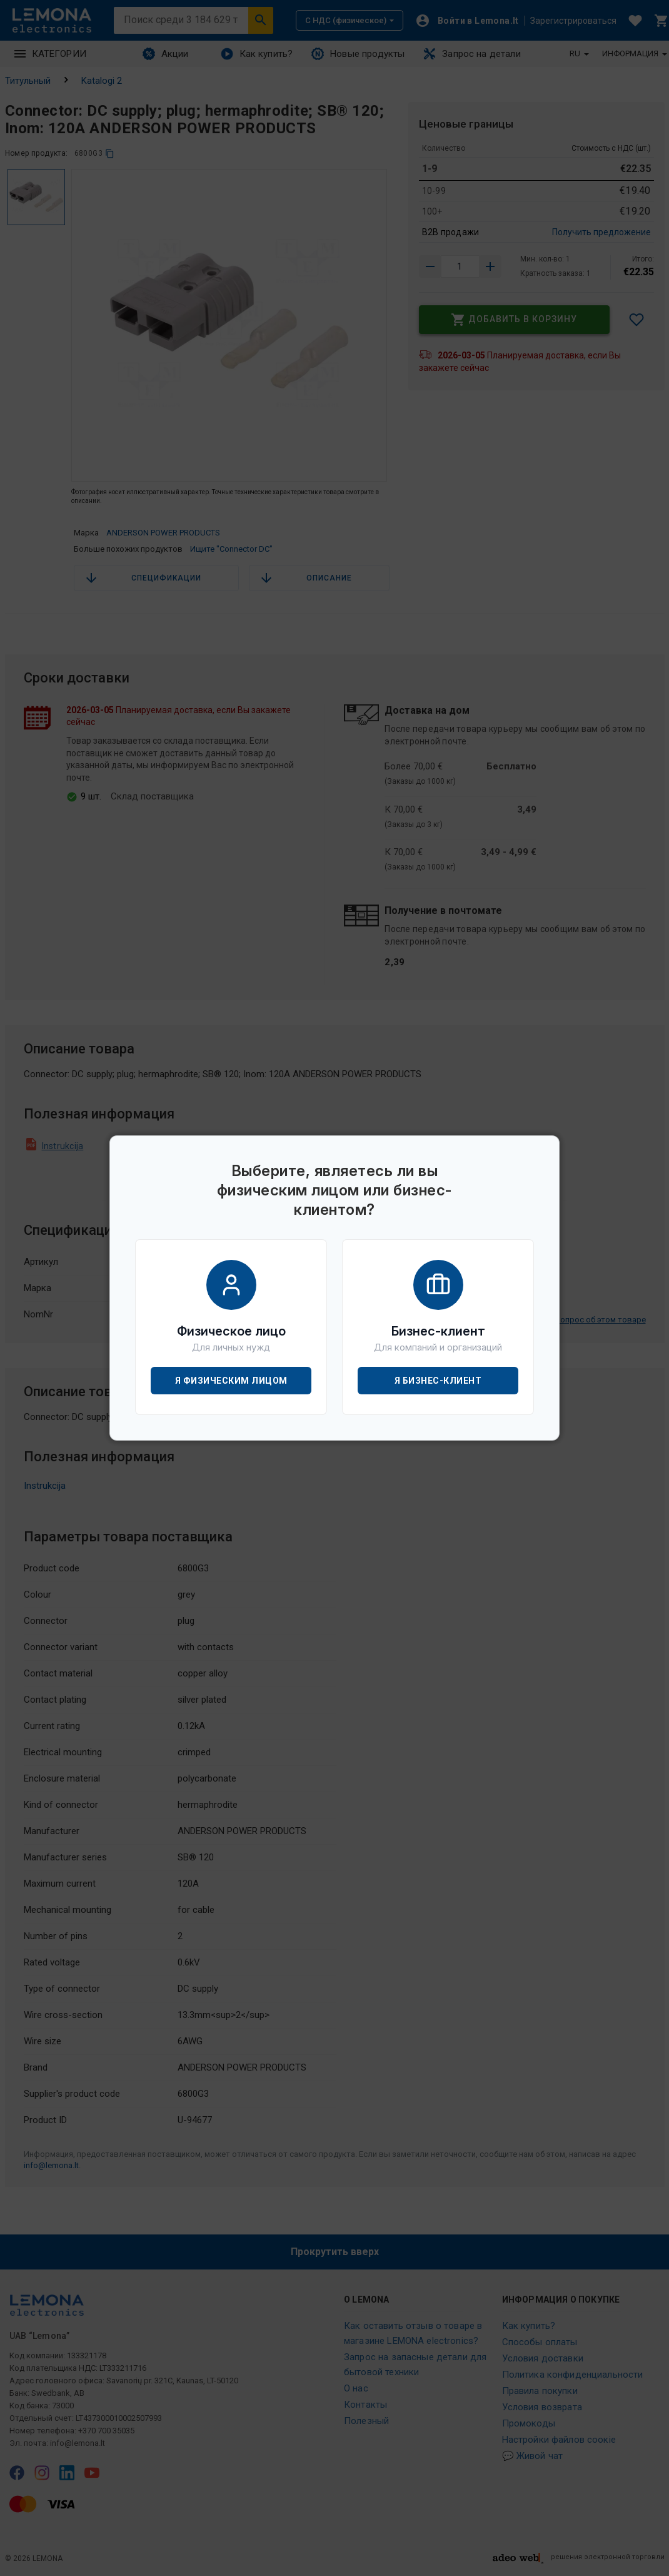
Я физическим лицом (231, 1381)
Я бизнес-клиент (438, 1381)
